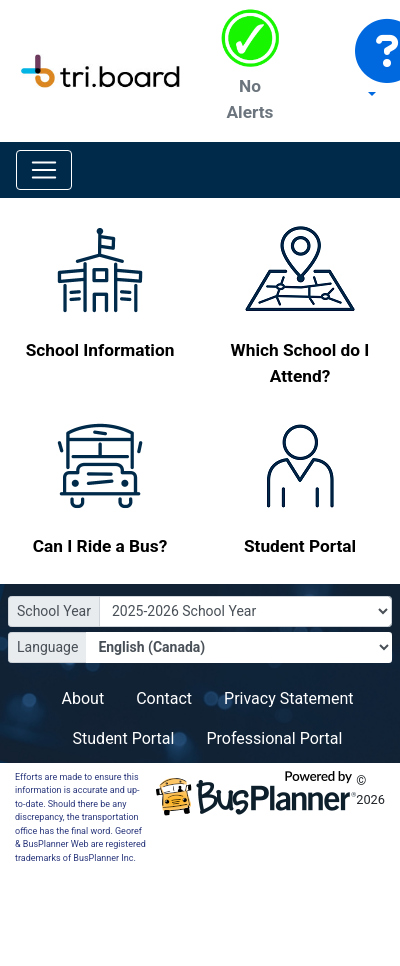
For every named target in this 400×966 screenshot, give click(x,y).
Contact (164, 698)
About (83, 698)
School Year (54, 611)
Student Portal (124, 738)
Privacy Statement (288, 698)
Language (47, 647)
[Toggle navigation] (44, 170)
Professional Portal (274, 738)
